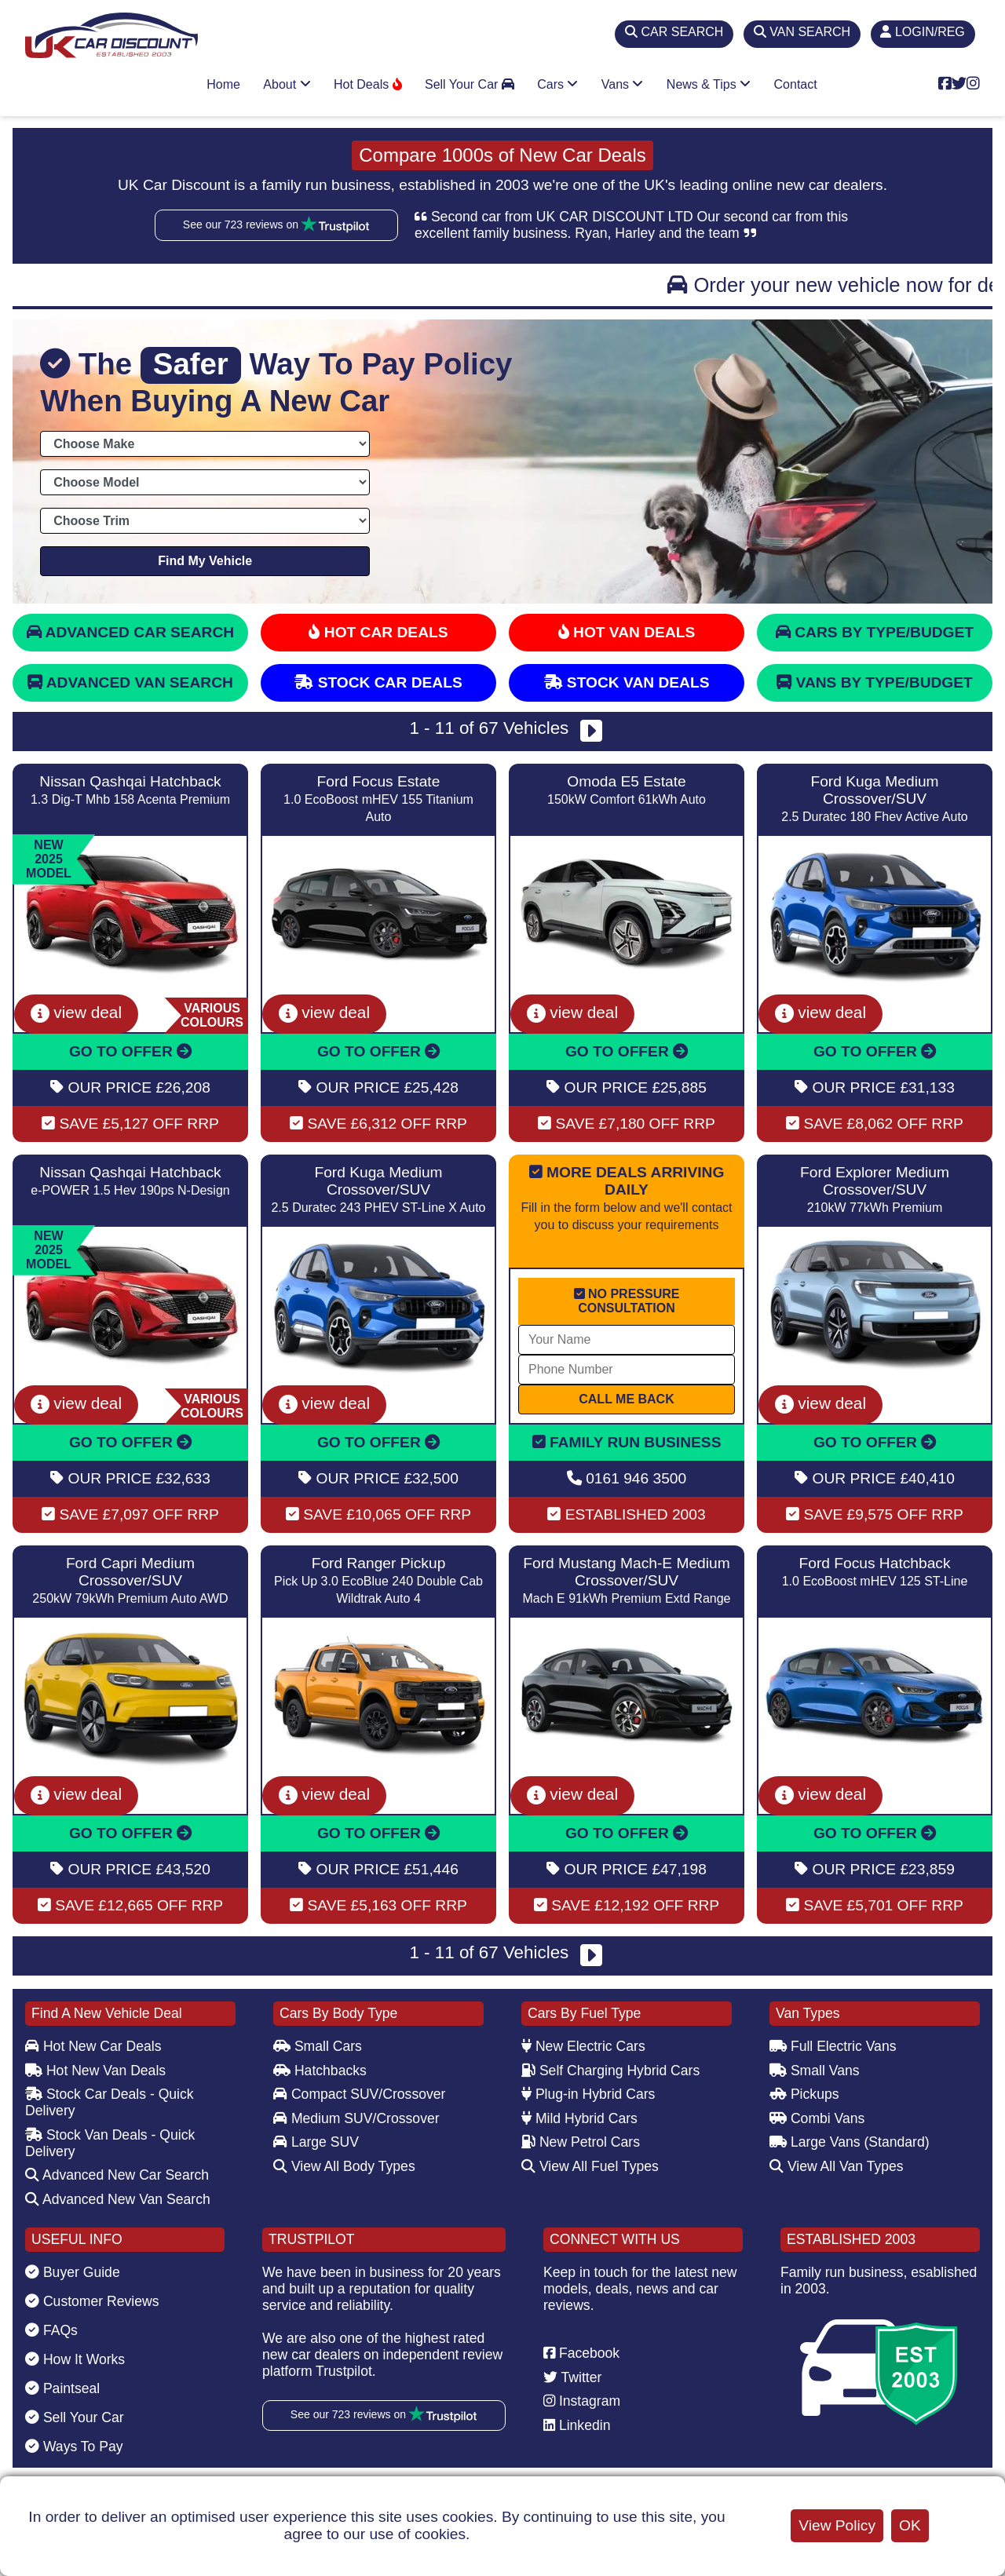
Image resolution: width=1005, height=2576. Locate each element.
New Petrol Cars (580, 2142)
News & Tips (709, 84)
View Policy (837, 2525)
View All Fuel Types (590, 2166)
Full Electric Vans (833, 2046)
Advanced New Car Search (117, 2175)
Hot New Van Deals (95, 2070)
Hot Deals (368, 84)
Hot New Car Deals (93, 2046)
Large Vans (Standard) (849, 2142)
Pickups (804, 2094)
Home (223, 84)
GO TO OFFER (130, 1051)
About (286, 84)
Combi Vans (816, 2118)
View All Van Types (836, 2166)
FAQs (51, 2330)
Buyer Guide (72, 2272)
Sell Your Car (469, 84)
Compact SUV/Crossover (359, 2094)
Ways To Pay (74, 2446)
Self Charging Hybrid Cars (610, 2070)
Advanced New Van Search (117, 2199)
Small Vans (814, 2070)
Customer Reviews (92, 2301)
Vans (622, 84)
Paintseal (62, 2388)
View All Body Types (344, 2166)
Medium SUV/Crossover (356, 2118)
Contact (795, 84)
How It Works (75, 2359)
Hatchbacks (320, 2070)
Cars (557, 84)
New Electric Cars (583, 2046)
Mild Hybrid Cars (579, 2118)
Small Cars (317, 2046)
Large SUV (316, 2142)
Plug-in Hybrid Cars (588, 2094)
